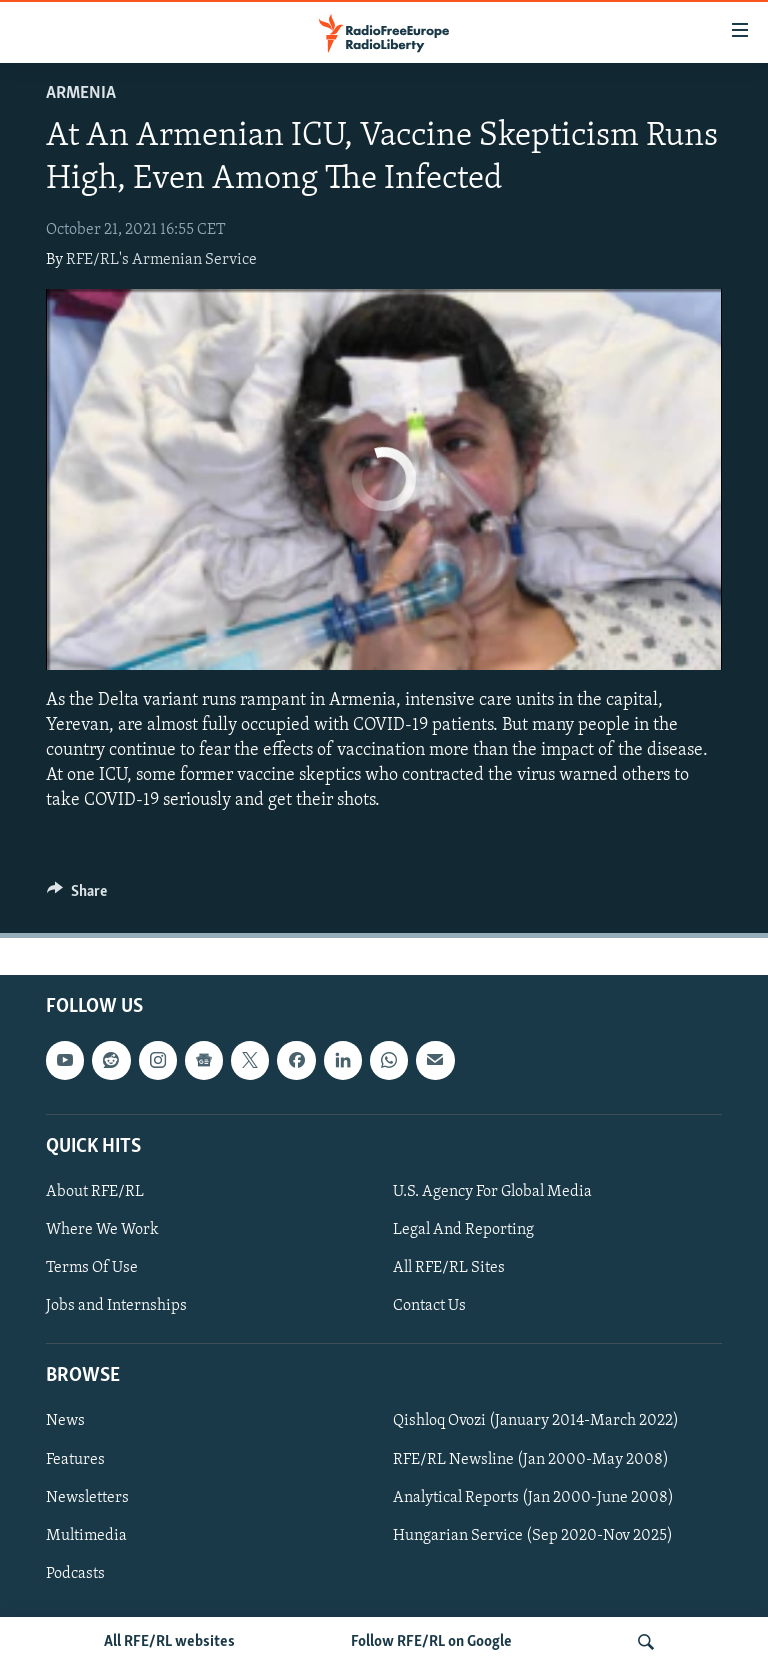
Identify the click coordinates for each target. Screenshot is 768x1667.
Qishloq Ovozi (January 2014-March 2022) (536, 1421)
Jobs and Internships (116, 1306)
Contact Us (429, 1306)
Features (75, 1459)
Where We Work (102, 1230)
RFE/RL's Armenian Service (161, 260)
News (65, 1421)
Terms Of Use (92, 1268)
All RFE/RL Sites (449, 1268)
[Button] (77, 896)
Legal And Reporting (463, 1230)
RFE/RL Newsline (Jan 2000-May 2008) (531, 1459)
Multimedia (86, 1535)
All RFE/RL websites (169, 1642)
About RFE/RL (95, 1192)
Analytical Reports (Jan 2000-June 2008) (533, 1497)
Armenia (81, 93)
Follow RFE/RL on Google (431, 1642)
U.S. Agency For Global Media (492, 1192)
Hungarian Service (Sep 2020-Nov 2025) (533, 1535)
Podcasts (75, 1573)
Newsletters (87, 1497)
